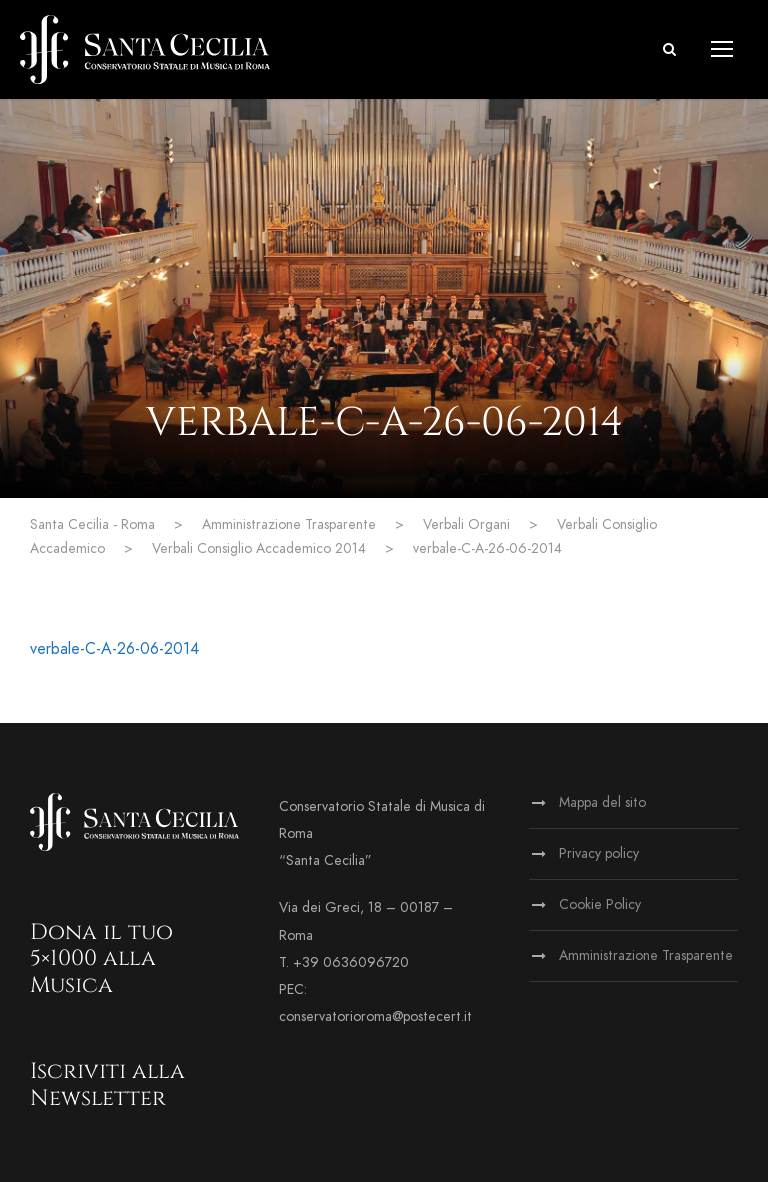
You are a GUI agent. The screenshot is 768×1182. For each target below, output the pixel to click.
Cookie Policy (600, 904)
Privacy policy (599, 853)
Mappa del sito (602, 802)
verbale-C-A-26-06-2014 (114, 649)
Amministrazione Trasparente (646, 955)
